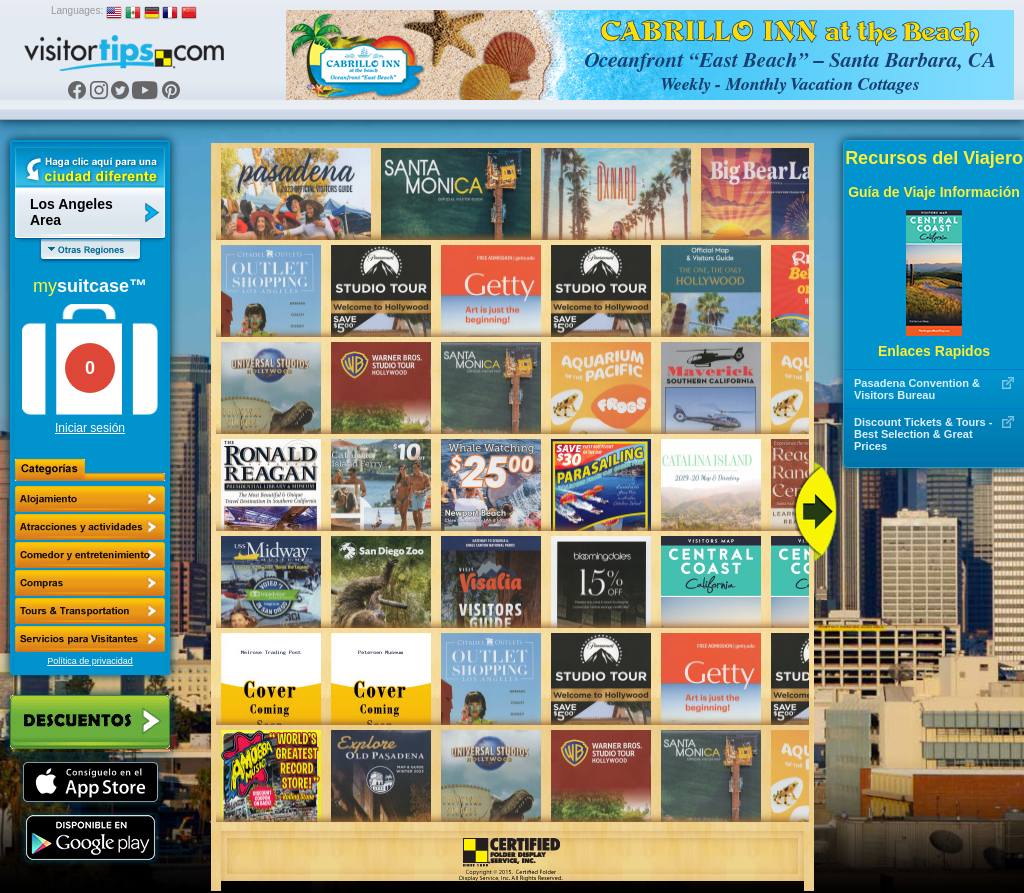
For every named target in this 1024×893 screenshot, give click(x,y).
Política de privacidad (90, 661)
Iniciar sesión (90, 428)
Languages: (77, 10)
